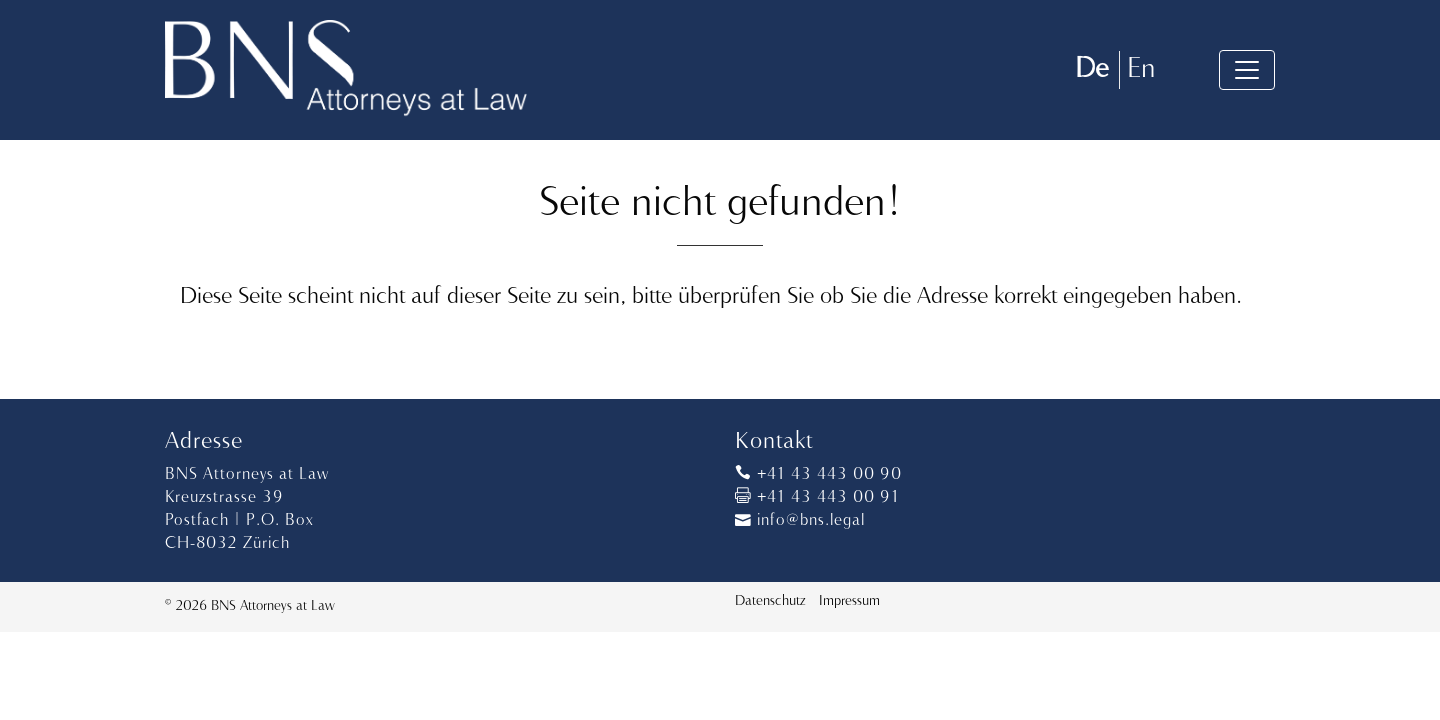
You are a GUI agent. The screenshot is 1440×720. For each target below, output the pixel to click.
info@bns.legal (800, 521)
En (1141, 69)
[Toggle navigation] (1247, 70)
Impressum (849, 601)
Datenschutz (770, 601)
